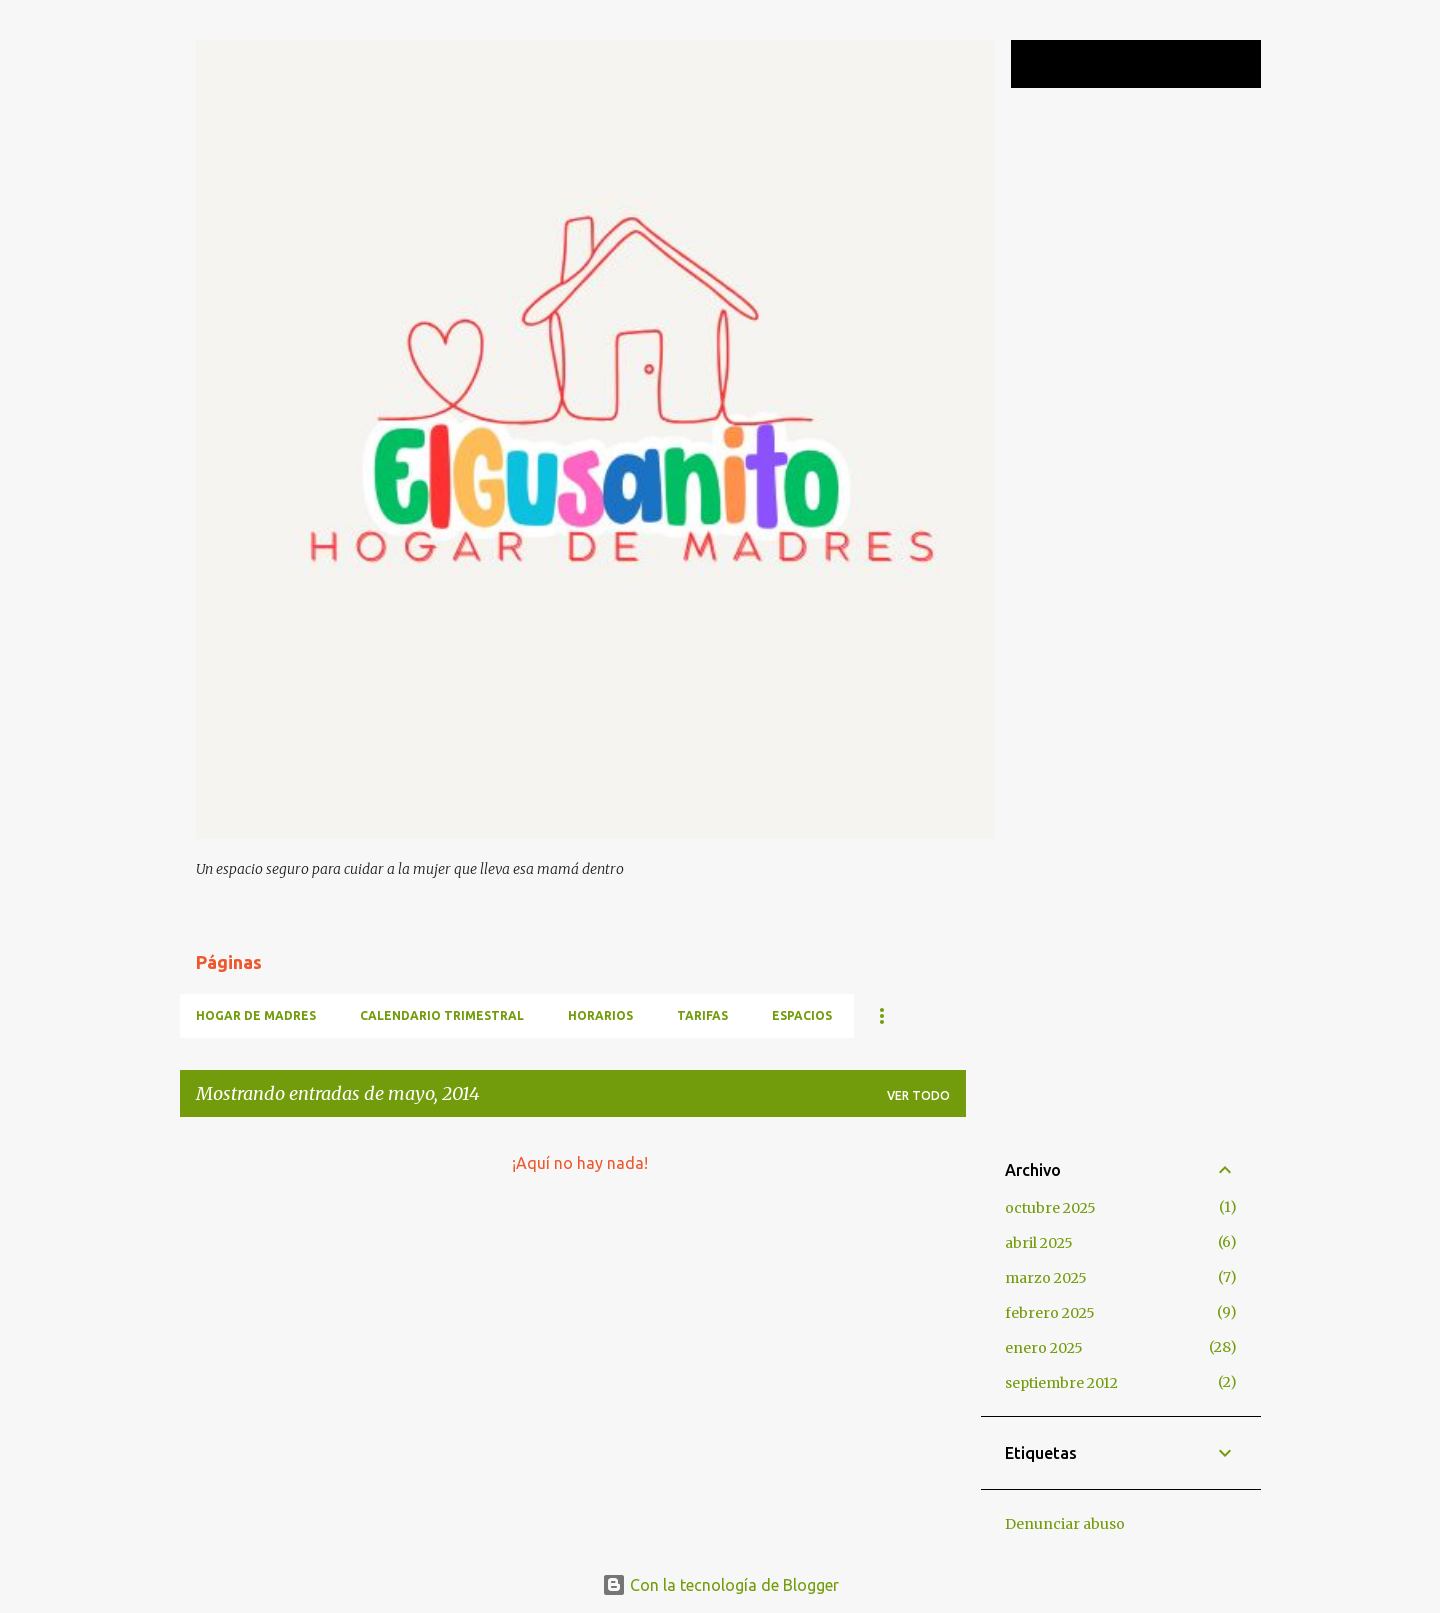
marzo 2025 (1046, 1278)
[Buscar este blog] (1156, 64)
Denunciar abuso (1065, 1524)
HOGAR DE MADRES (256, 1015)
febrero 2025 (1050, 1313)
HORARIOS (600, 1015)
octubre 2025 (1050, 1208)
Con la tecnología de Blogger (720, 1585)
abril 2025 (1039, 1243)
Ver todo (918, 1095)
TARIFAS (702, 1015)
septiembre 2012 (1061, 1383)
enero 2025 (1044, 1348)
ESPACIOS (802, 1015)
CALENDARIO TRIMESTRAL (442, 1015)
